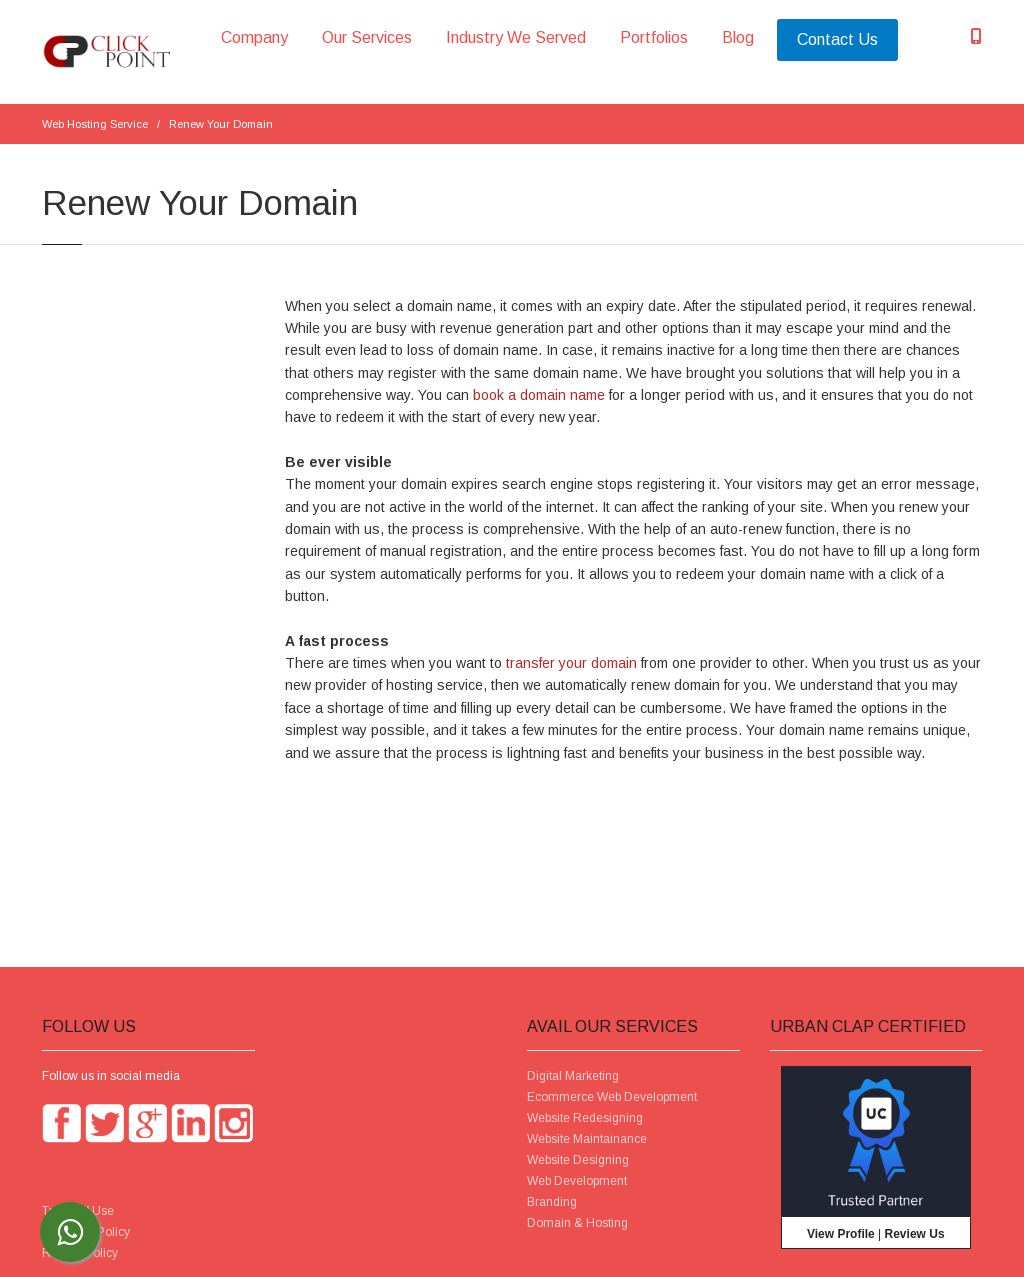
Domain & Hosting (577, 1223)
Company (254, 37)
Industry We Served (516, 37)
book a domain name (539, 395)
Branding (552, 1202)
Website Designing (578, 1160)
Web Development (577, 1181)
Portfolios (654, 37)
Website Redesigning (585, 1118)
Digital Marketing (573, 1076)
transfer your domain (571, 663)
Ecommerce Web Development (612, 1097)
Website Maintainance (587, 1139)
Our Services (367, 37)
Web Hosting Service (95, 124)
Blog (738, 37)
